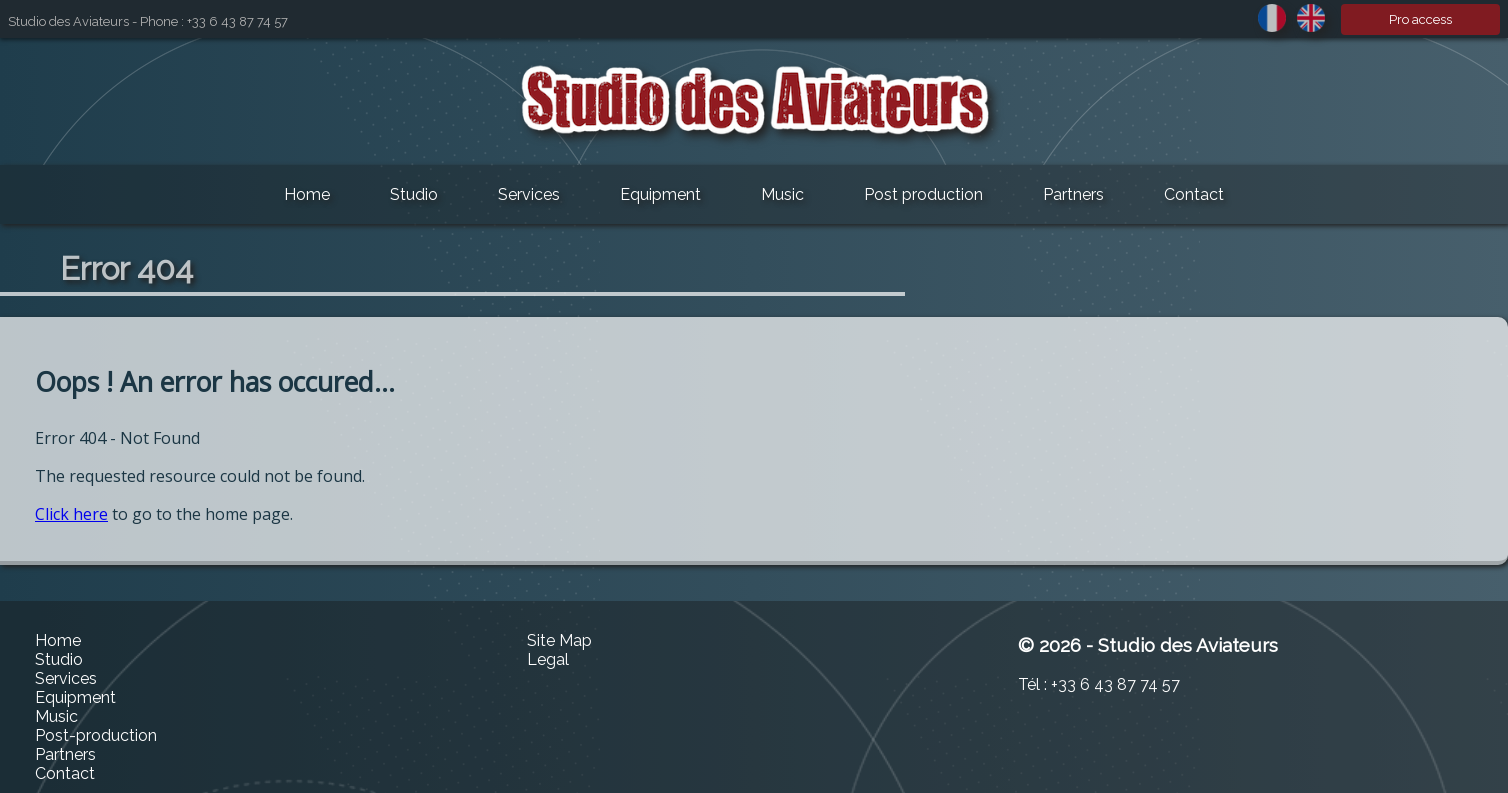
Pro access (1420, 19)
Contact (1194, 194)
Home (307, 194)
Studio (414, 194)
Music (782, 194)
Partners (1073, 194)
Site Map (559, 640)
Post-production (96, 735)
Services (529, 194)
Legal (548, 659)
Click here (71, 514)
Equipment (660, 194)
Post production (923, 194)
